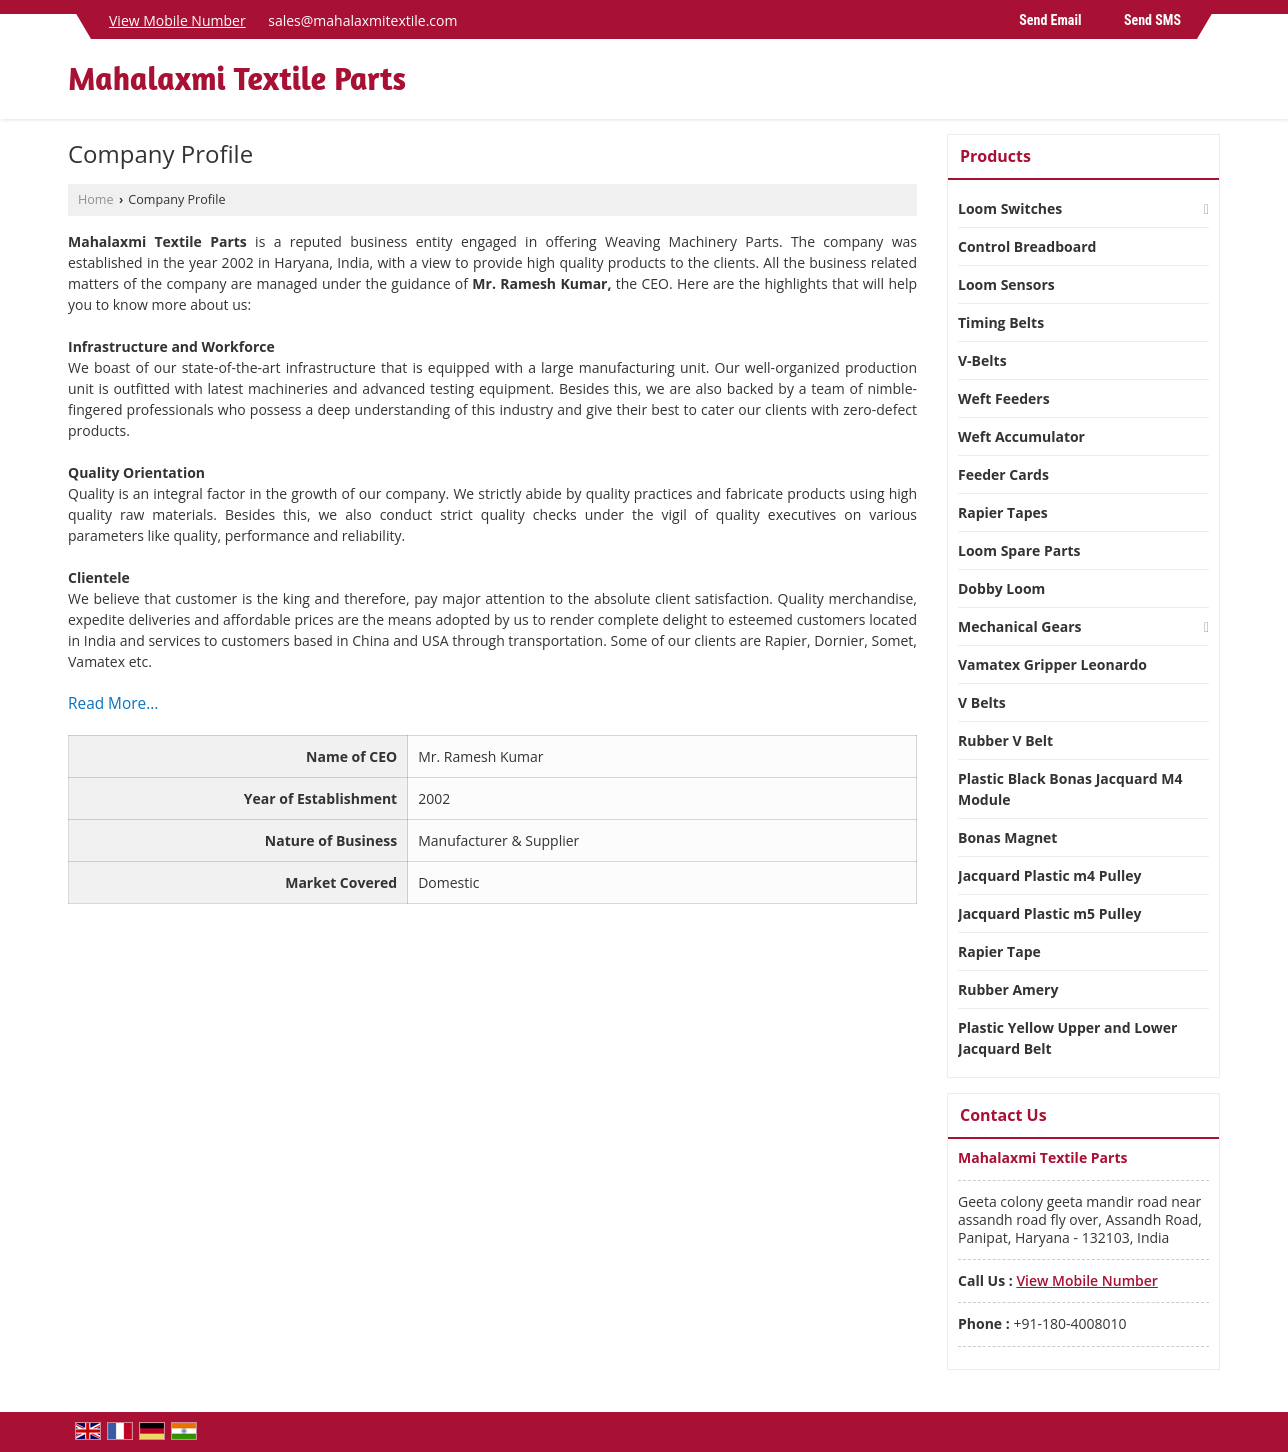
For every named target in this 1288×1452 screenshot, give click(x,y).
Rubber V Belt (1005, 740)
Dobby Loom (1001, 588)
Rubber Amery (1008, 989)
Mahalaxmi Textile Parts (237, 79)
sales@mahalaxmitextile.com (362, 20)
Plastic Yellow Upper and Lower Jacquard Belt (1067, 1038)
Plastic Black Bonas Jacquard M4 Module (1070, 789)
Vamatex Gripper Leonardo (1052, 664)
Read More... (113, 703)
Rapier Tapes (1003, 512)
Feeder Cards (1003, 474)
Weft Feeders (1004, 398)
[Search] (1207, 84)
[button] (177, 20)
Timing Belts (1001, 322)
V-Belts (982, 360)
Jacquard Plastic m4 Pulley (1049, 875)
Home (96, 199)
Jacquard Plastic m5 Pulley (1049, 913)
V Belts (982, 702)
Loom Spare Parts (1019, 550)
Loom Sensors (1006, 284)
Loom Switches (1010, 208)
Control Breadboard (1027, 246)
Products (995, 156)
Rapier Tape (999, 951)
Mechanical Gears (1020, 626)
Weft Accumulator (1021, 436)
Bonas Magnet (1007, 837)
